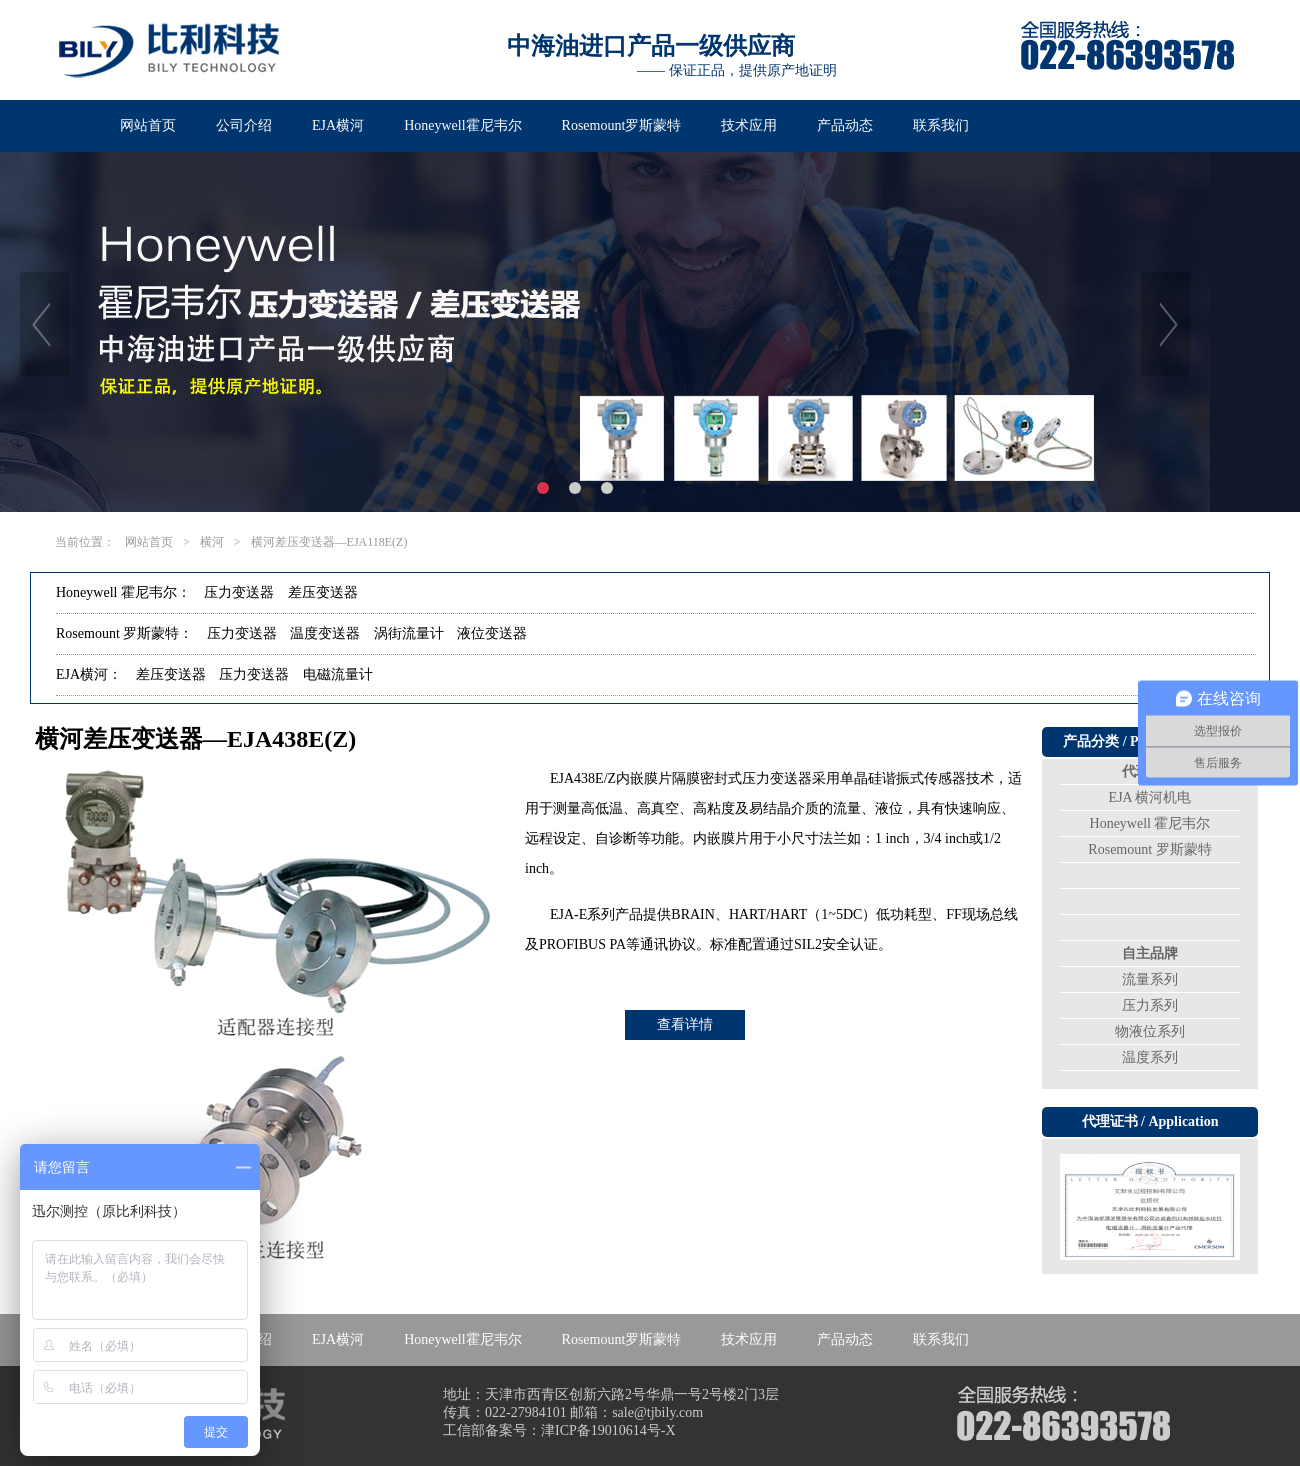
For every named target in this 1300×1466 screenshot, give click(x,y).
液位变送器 (492, 633)
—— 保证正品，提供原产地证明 (737, 70)
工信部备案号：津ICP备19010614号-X (559, 1430)
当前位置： (85, 542)
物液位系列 (1150, 1031)
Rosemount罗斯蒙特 (622, 125)
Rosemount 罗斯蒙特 (1149, 849)
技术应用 (749, 125)
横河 (212, 542)
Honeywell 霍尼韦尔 (1150, 823)
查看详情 (685, 1024)
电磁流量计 (338, 674)
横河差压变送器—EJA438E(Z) (195, 739)
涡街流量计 (409, 633)
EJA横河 (338, 125)
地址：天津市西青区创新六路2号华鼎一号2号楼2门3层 (611, 1394)
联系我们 (941, 125)
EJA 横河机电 (1150, 797)
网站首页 (148, 125)
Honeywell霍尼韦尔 (462, 125)
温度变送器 (325, 633)
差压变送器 (323, 592)
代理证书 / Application (1150, 1121)
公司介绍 (244, 125)
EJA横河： (89, 674)
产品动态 (845, 125)
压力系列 (1150, 1005)
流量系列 (1150, 979)
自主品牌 (1150, 953)
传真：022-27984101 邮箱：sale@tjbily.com (573, 1412)
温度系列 (1150, 1057)
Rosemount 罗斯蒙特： (124, 633)
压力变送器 (239, 592)
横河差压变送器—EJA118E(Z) (329, 542)
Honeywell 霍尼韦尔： (123, 592)
